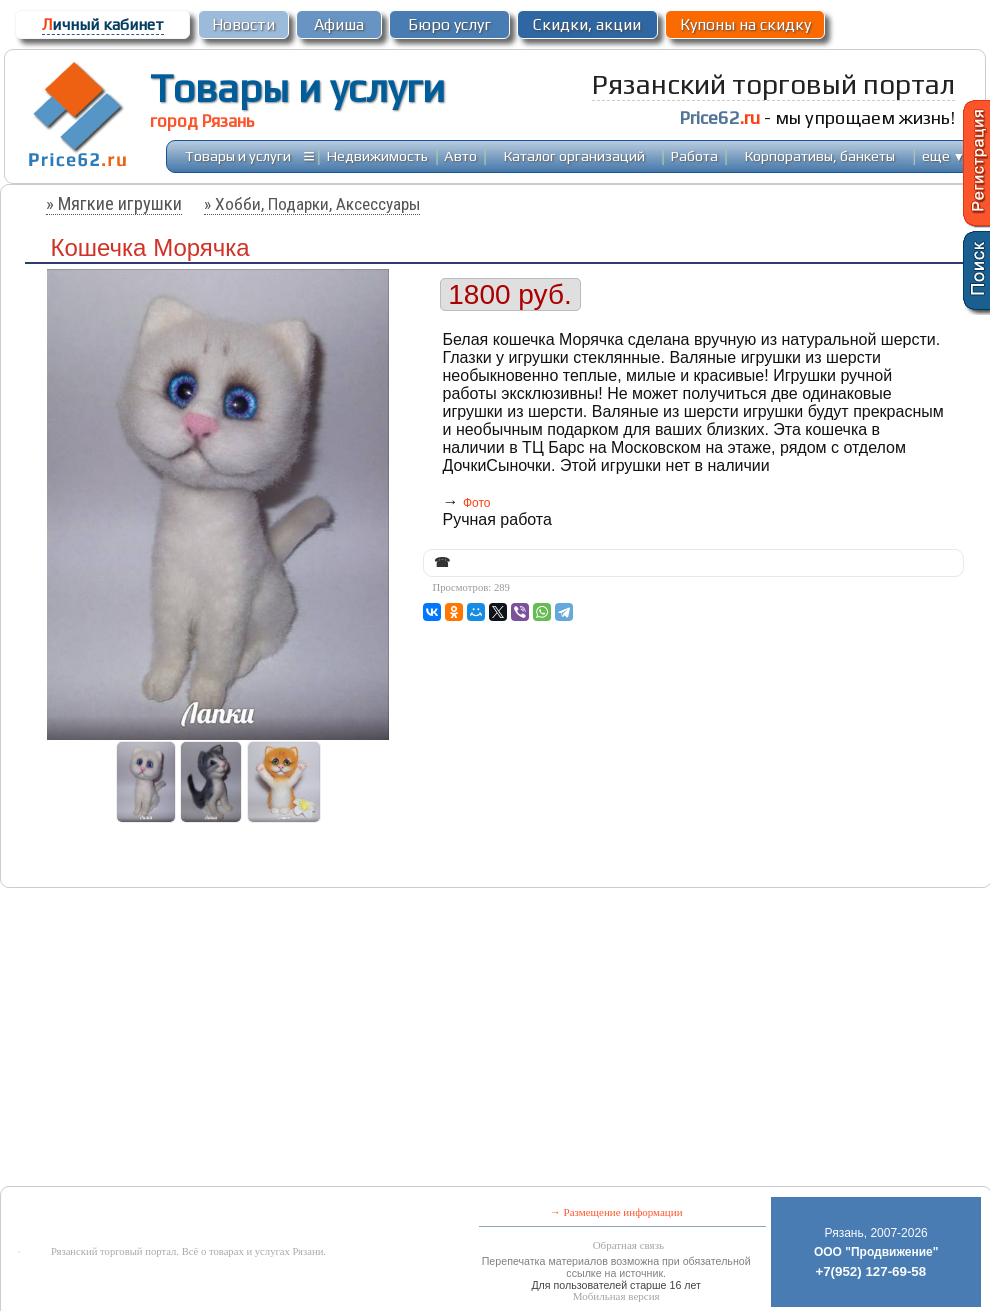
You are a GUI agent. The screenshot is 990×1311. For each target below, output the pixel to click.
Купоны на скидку (745, 24)
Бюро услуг (449, 24)
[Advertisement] (324, 1039)
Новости (243, 24)
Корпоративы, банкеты (820, 155)
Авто (460, 155)
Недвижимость (377, 155)
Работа (694, 155)
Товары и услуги (297, 88)
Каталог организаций (574, 155)
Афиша (339, 24)
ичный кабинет (103, 24)
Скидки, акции (587, 24)
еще (943, 155)
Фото (477, 503)
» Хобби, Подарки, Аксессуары (312, 204)
